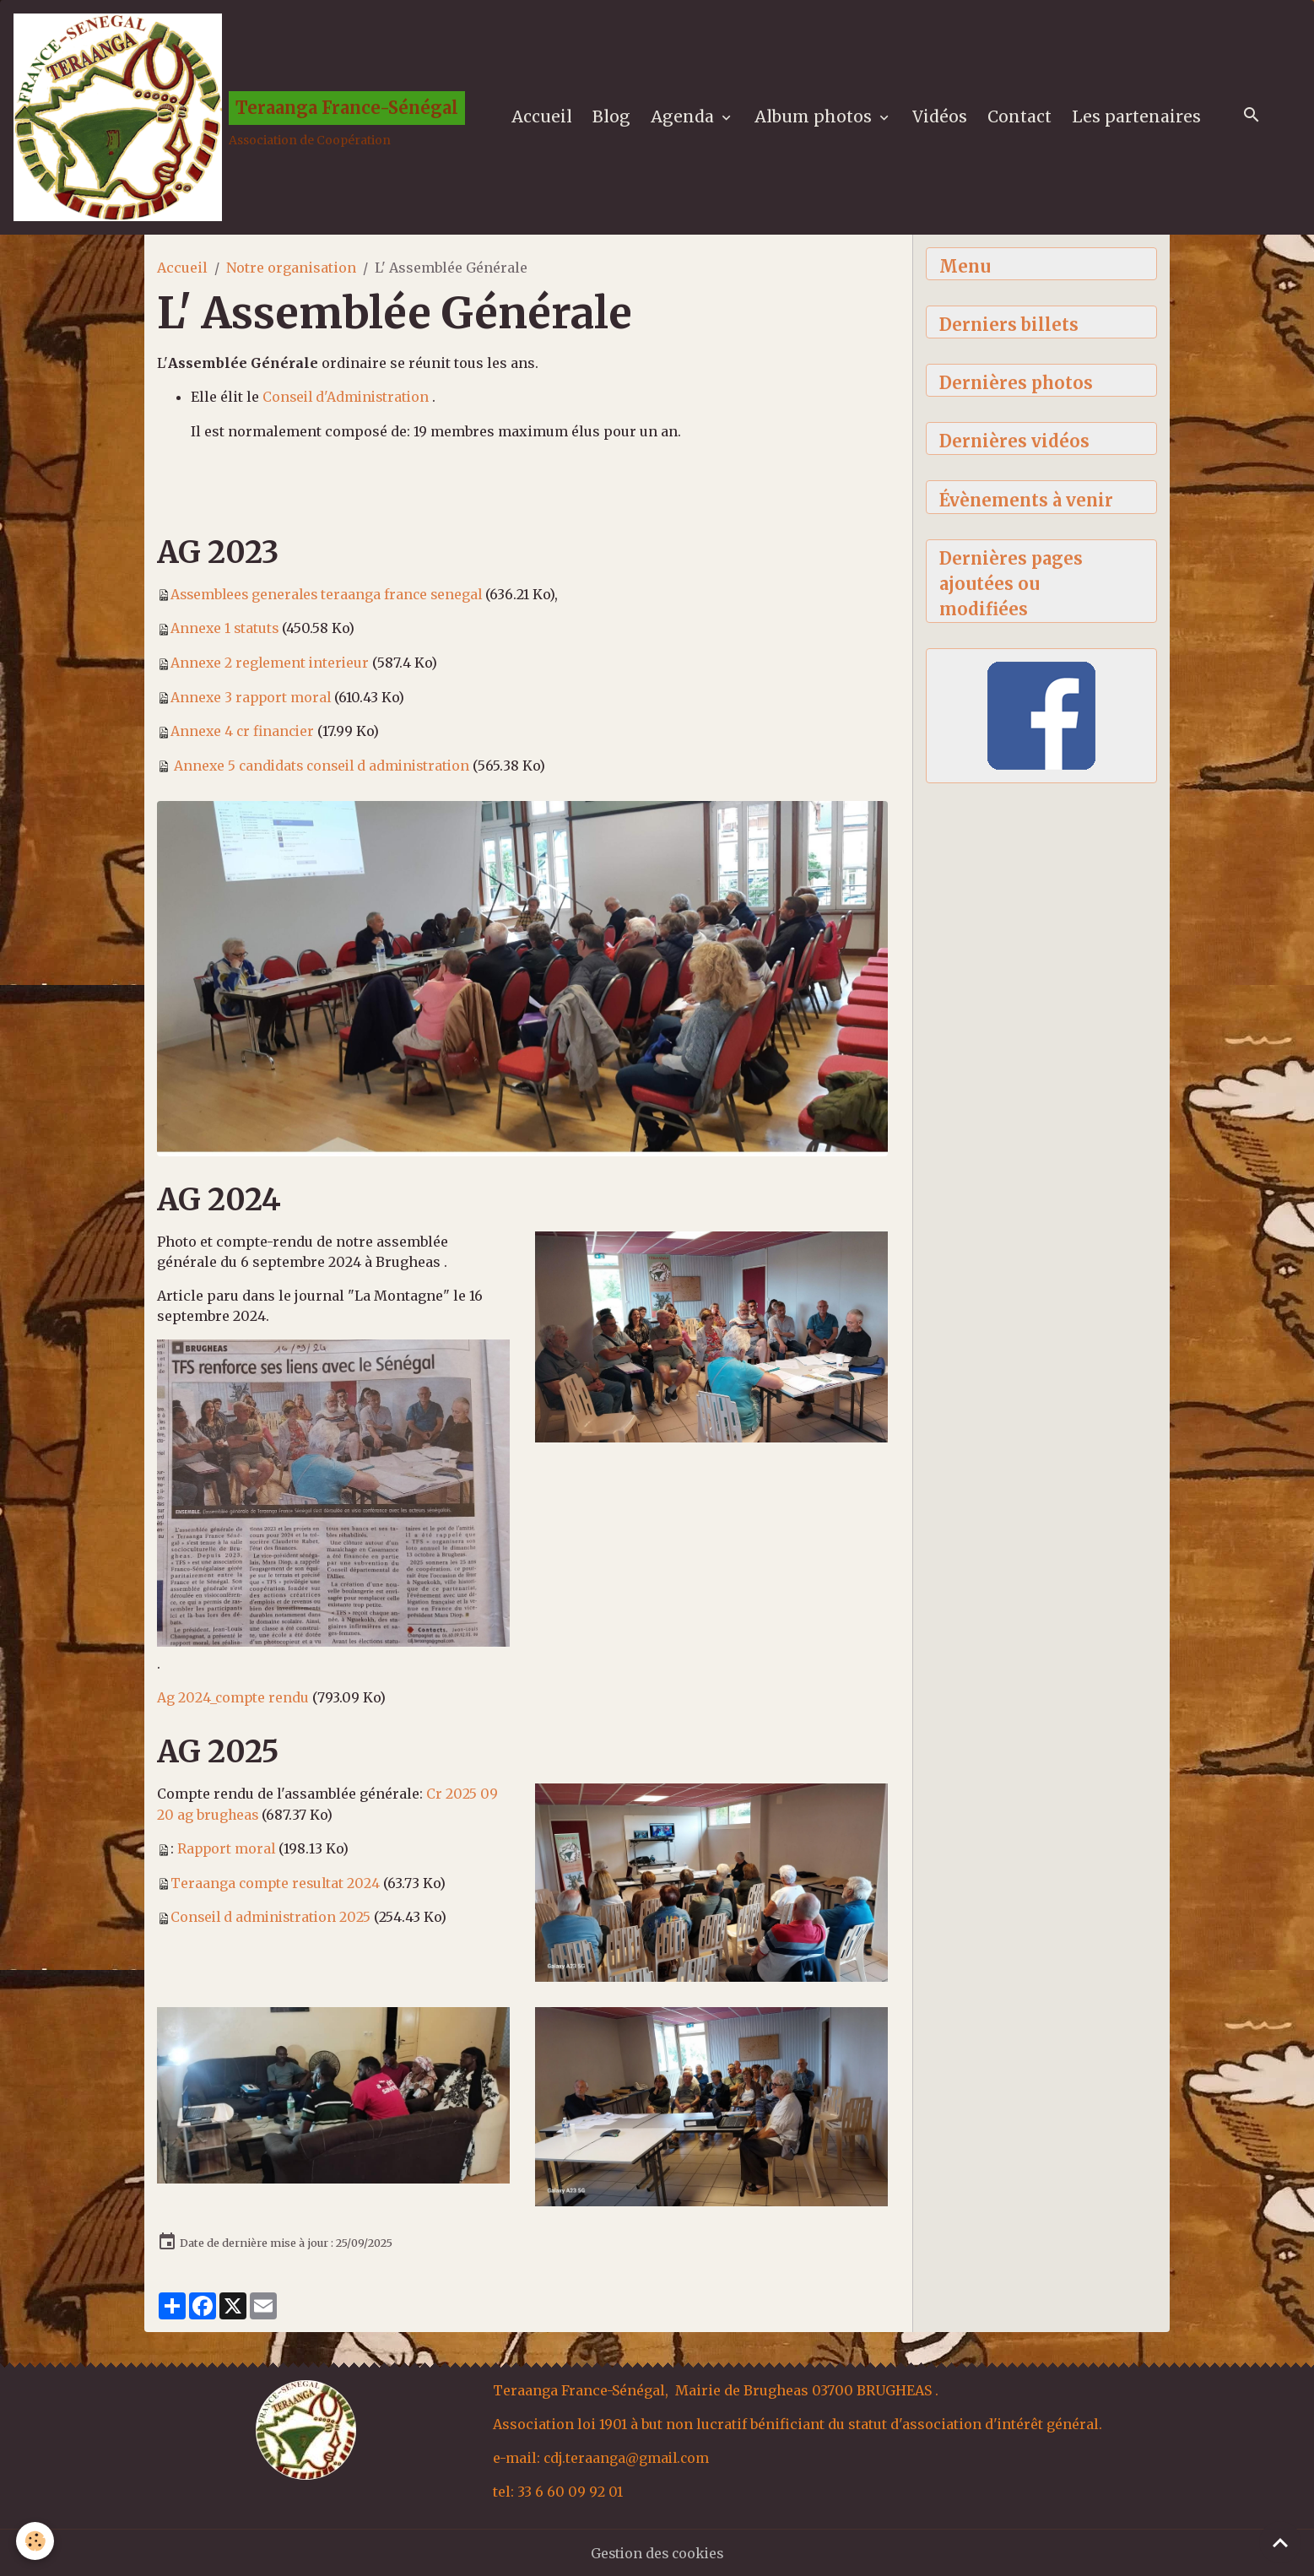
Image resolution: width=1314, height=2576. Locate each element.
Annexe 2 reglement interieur (271, 664)
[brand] (241, 119)
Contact (1021, 119)
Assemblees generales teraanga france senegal (329, 596)
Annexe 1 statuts (225, 630)
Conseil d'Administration (350, 400)
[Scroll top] (1280, 2542)
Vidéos (941, 119)
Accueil (543, 119)
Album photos (817, 119)
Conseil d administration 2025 (273, 1914)
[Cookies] (36, 2541)
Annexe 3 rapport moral (252, 698)
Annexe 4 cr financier (244, 731)
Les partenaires (1138, 119)
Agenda (686, 119)
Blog (613, 119)
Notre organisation (291, 270)
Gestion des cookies (657, 2552)
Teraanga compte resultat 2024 (276, 1880)
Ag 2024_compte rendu (234, 1697)
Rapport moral (227, 1846)
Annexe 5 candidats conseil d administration (326, 765)
